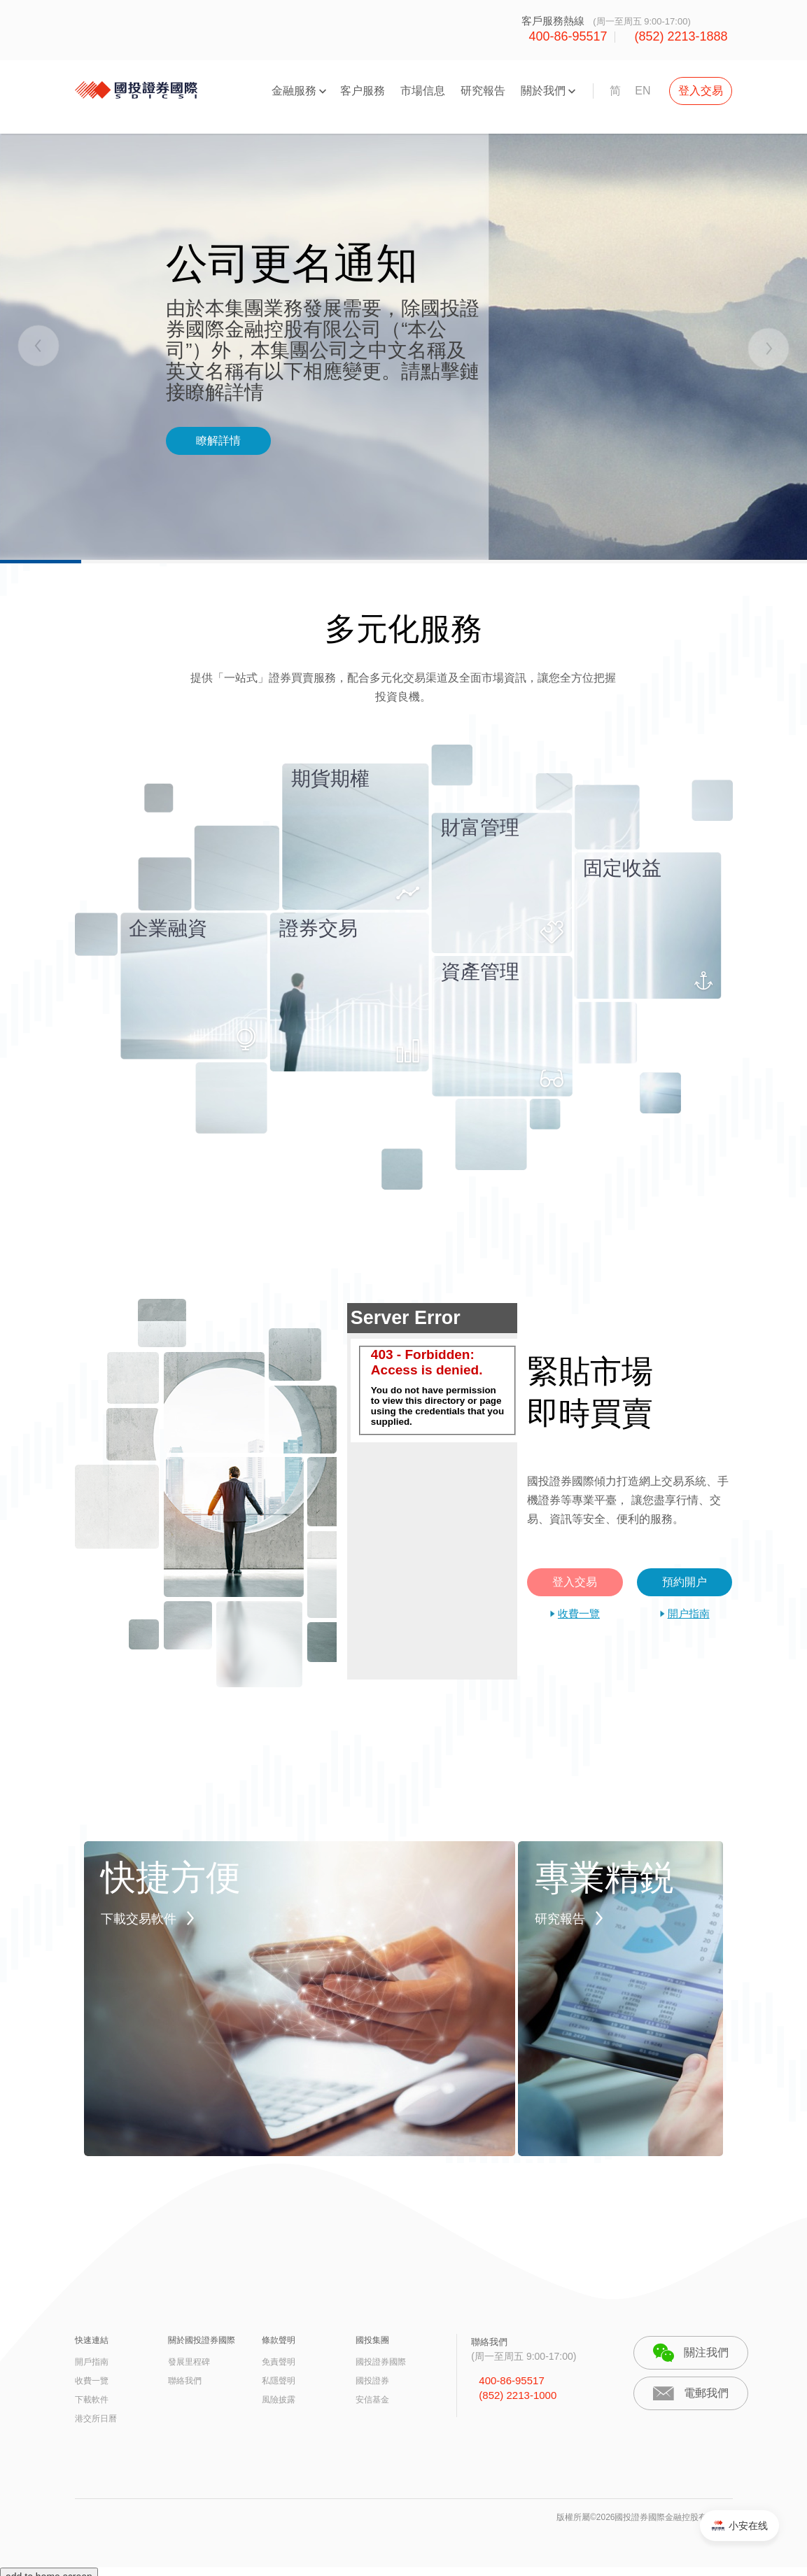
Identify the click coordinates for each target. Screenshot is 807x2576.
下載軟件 (91, 2400)
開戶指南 (91, 2362)
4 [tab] (706, 561)
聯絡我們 (185, 2381)
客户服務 (362, 91)
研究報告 (483, 91)
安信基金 (372, 2400)
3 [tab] (504, 561)
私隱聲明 (278, 2381)
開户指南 (689, 1613)
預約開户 (684, 1582)
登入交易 (700, 91)
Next (767, 347)
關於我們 (543, 91)
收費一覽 (579, 1613)
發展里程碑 (189, 2362)
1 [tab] (101, 561)
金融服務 (294, 91)
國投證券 (372, 2381)
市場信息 (422, 91)
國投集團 (372, 2340)
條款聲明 (278, 2340)
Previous (39, 347)
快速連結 (91, 2340)
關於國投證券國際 (201, 2340)
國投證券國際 (381, 2362)
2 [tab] (302, 561)
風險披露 (278, 2400)
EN (642, 91)
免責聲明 (278, 2362)
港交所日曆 (96, 2418)
